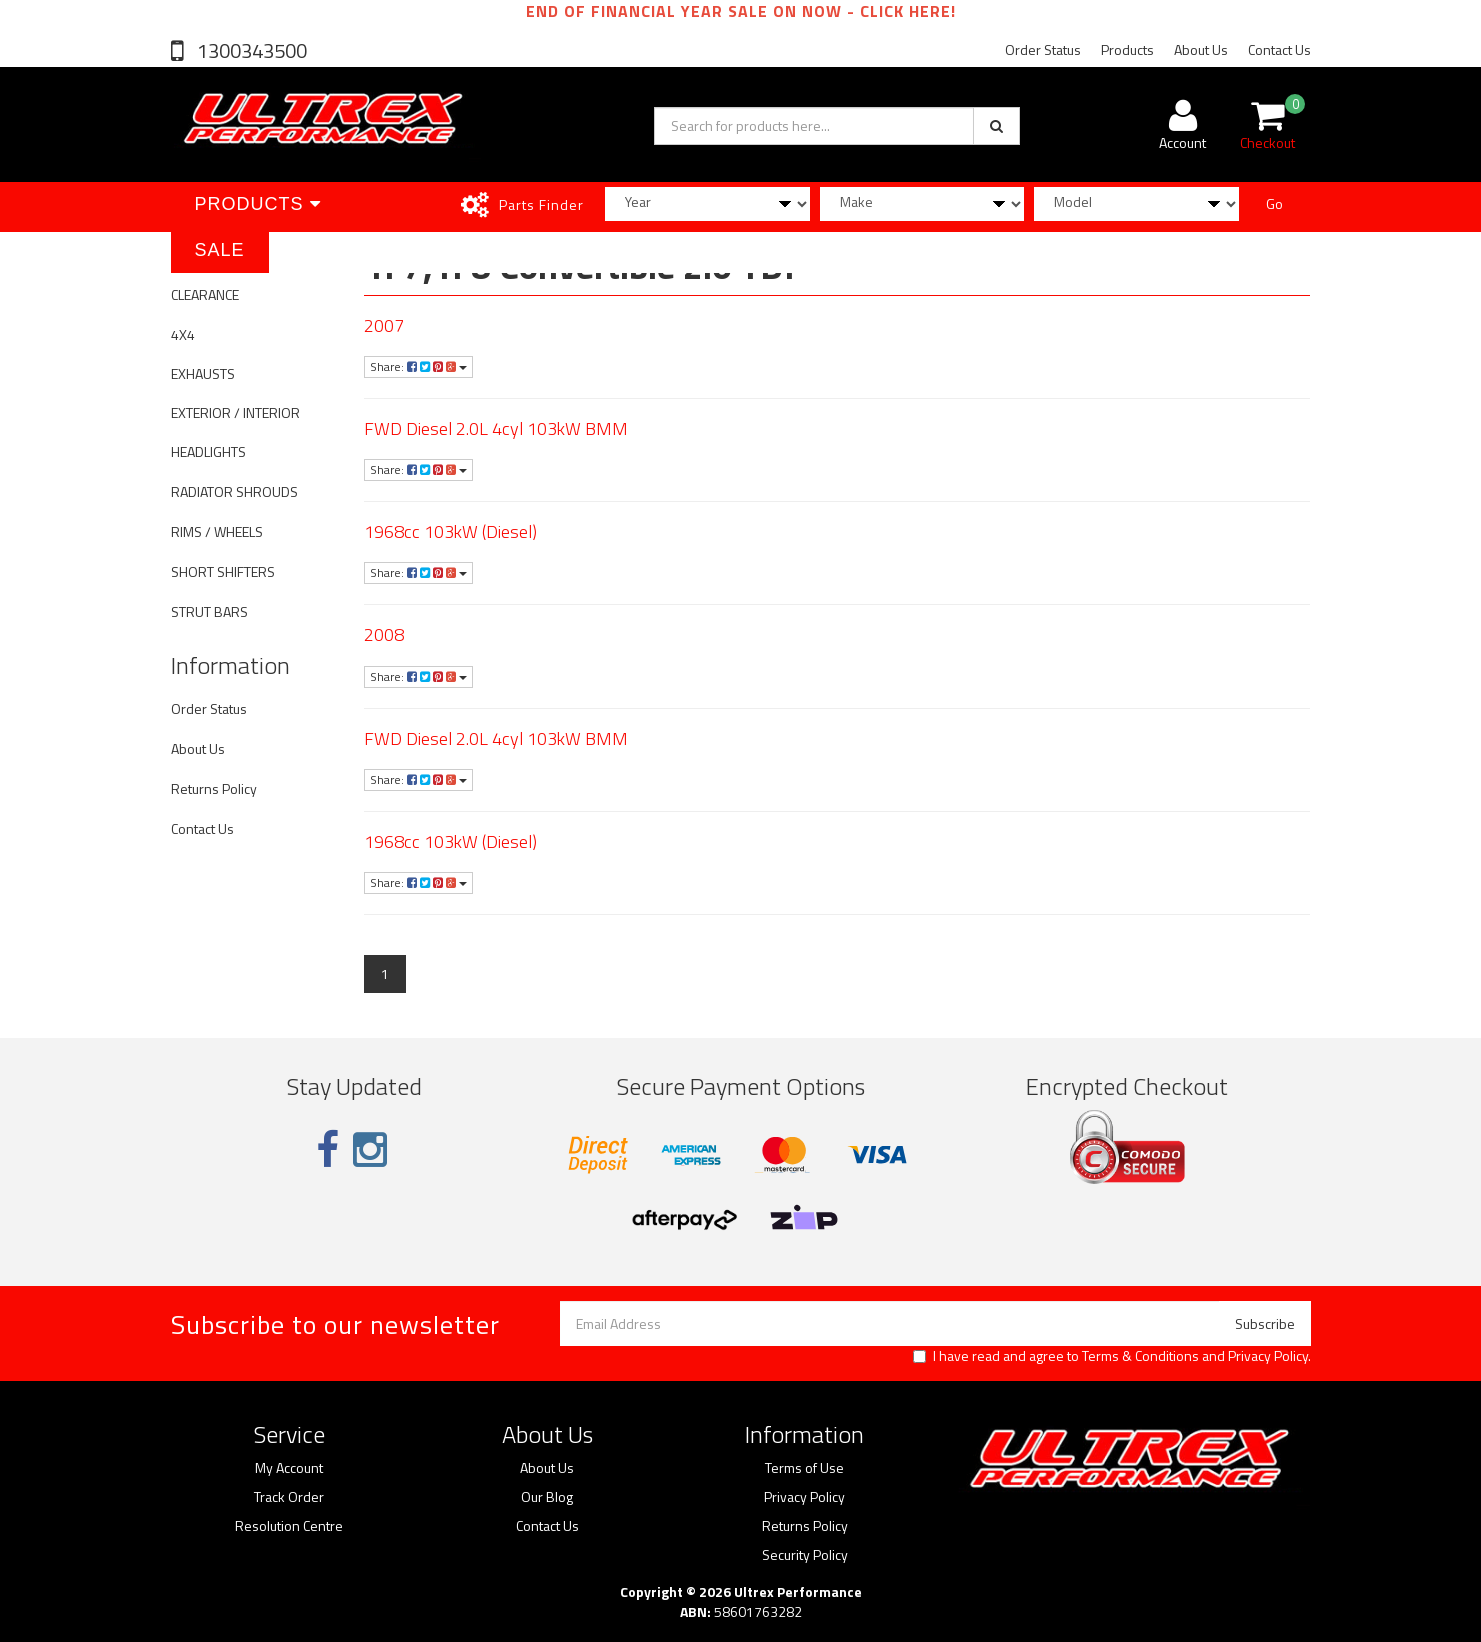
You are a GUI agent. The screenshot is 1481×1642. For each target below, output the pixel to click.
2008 (384, 634)
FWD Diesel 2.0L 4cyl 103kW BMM (496, 428)
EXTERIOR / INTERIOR (235, 412)
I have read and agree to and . (1112, 1356)
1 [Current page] (385, 973)
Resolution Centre (289, 1526)
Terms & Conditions (1140, 1355)
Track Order (289, 1497)
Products (1127, 49)
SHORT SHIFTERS (223, 571)
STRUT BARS (209, 611)
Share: (418, 366)
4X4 (183, 334)
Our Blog (547, 1497)
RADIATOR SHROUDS (234, 491)
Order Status (1043, 49)
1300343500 (250, 50)
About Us (1201, 49)
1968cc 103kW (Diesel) (450, 531)
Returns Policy (214, 788)
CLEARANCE (205, 294)
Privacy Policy (1268, 1355)
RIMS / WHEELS (217, 531)
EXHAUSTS (203, 373)
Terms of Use (804, 1468)
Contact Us (1279, 49)
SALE (220, 250)
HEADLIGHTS (208, 451)
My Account (289, 1468)
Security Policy (805, 1555)
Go (1274, 203)
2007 (384, 325)
